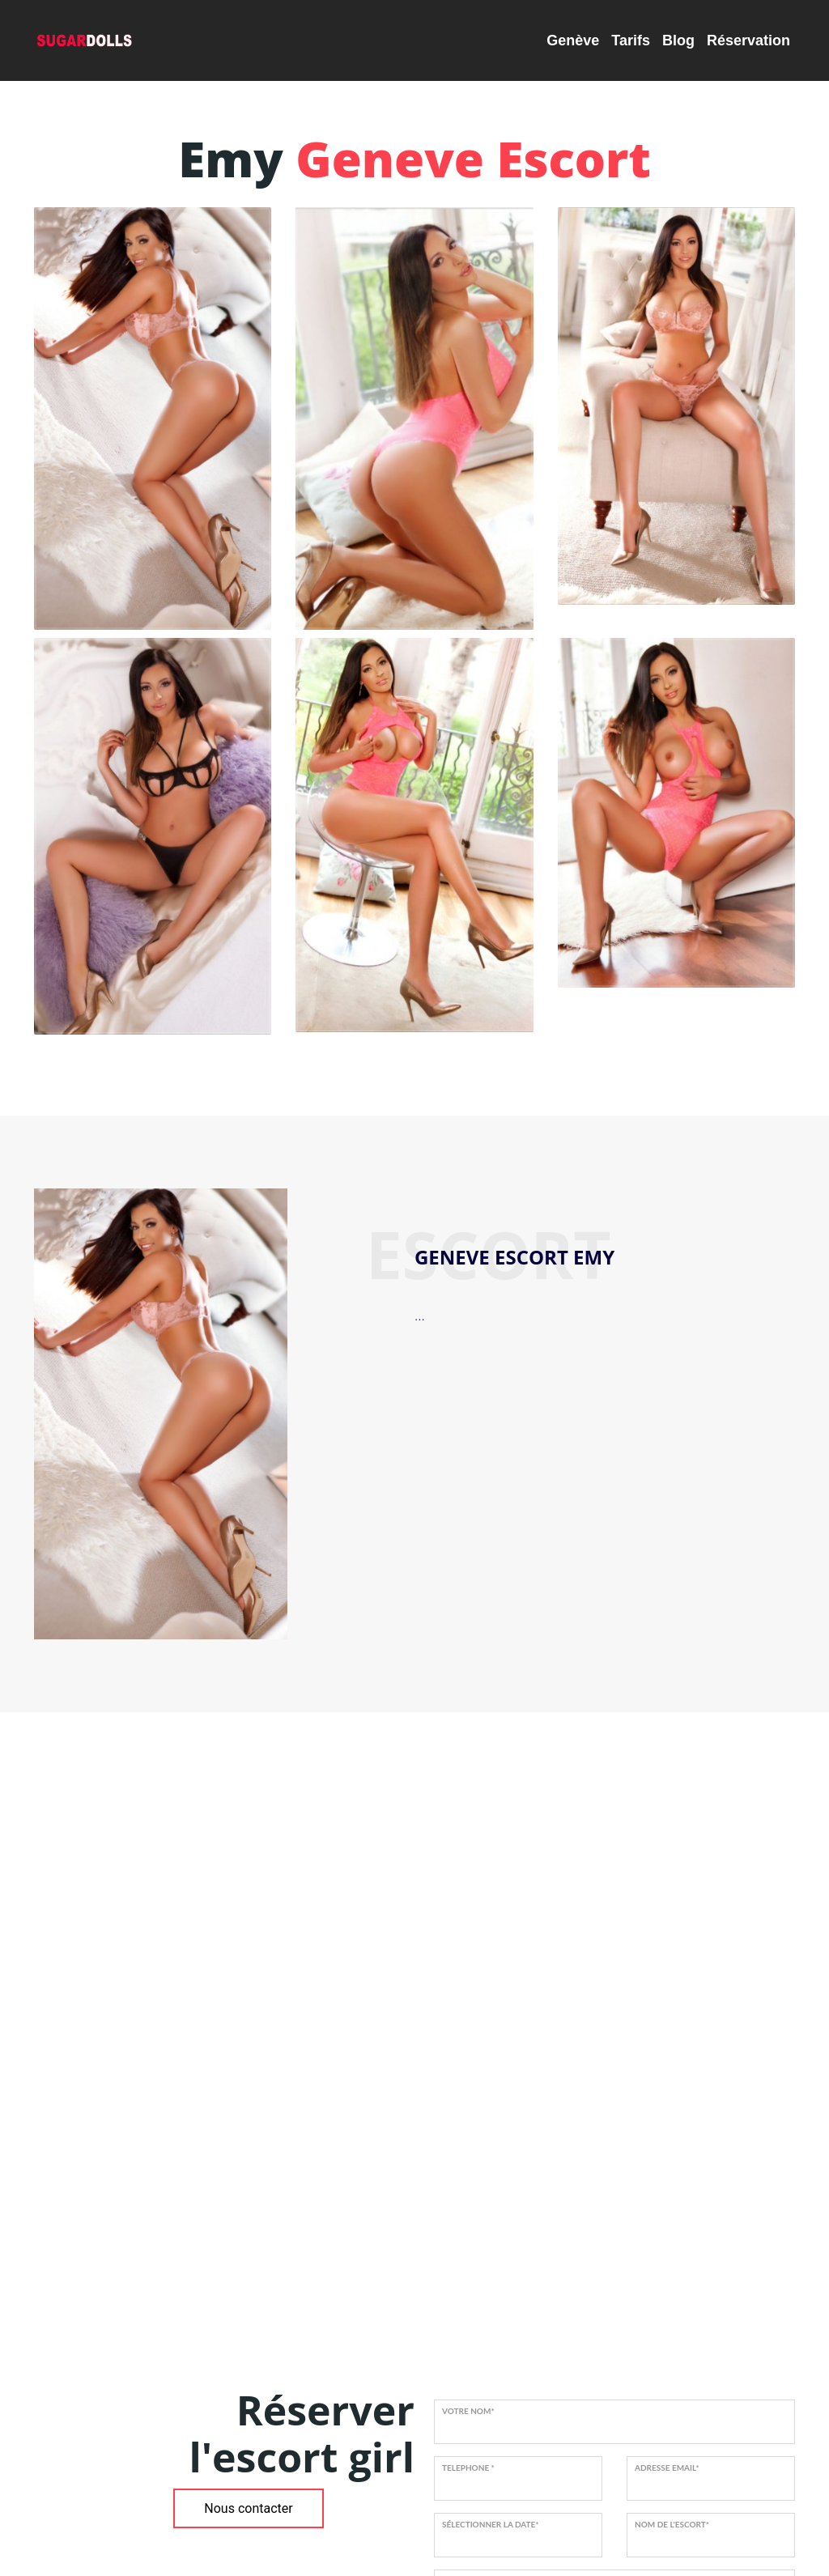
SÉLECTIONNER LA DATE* (490, 2524)
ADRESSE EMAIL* (667, 2467)
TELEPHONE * (468, 2467)
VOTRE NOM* (468, 2411)
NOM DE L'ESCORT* (672, 2524)
